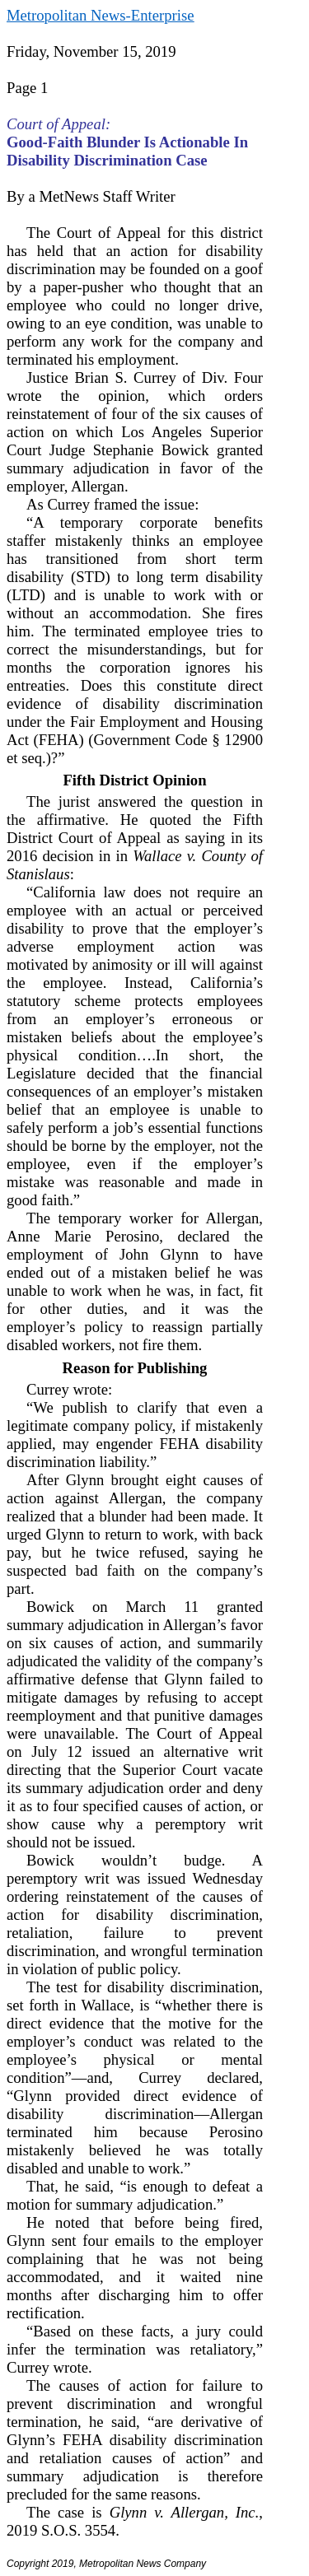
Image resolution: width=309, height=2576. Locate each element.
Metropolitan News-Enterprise (100, 15)
